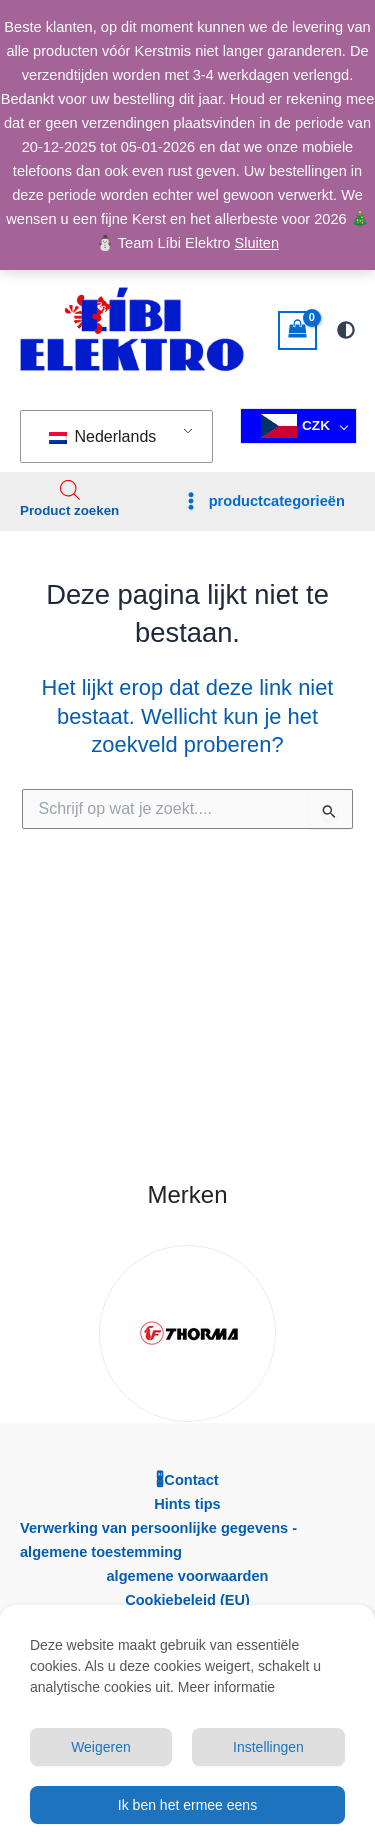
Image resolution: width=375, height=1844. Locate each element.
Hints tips (187, 1504)
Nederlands (102, 436)
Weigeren (101, 1747)
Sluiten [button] (256, 243)
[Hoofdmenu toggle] (262, 502)
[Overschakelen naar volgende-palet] (346, 330)
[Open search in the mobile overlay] (70, 490)
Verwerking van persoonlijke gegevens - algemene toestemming (158, 1540)
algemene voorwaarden (187, 1576)
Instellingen (268, 1747)
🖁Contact (187, 1480)
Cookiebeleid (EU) (187, 1600)
